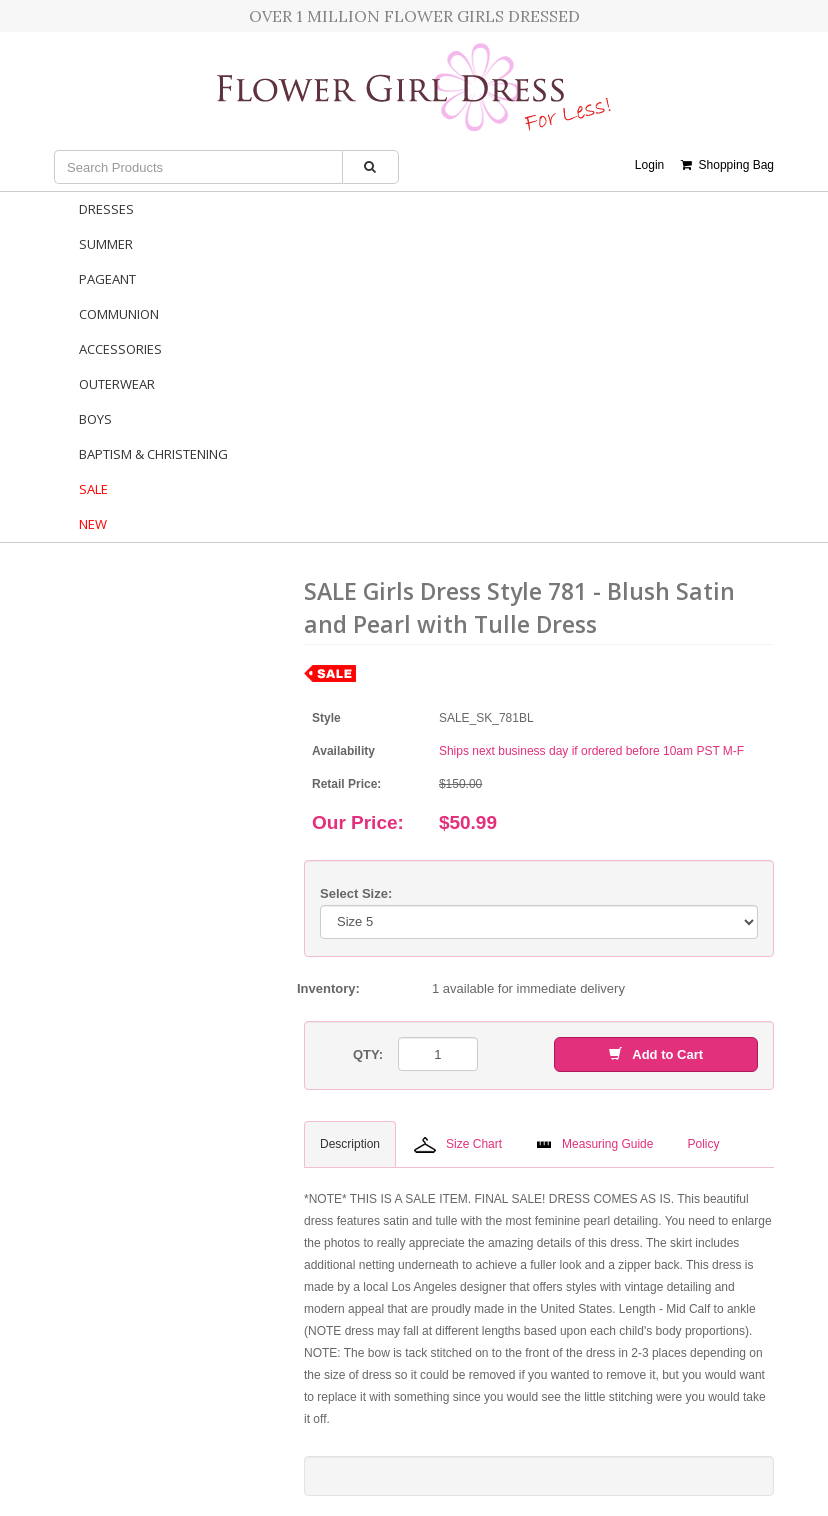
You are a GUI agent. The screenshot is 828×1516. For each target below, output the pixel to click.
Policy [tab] (703, 1144)
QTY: (368, 1054)
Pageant (107, 279)
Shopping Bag (727, 165)
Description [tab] (350, 1144)
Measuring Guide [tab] (594, 1144)
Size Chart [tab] (458, 1145)
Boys (95, 419)
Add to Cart (656, 1054)
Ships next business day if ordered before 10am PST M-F (591, 751)
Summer (106, 244)
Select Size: (356, 893)
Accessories (120, 349)
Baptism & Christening (153, 454)
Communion (119, 314)
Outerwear (117, 384)
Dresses (106, 209)
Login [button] (649, 165)
